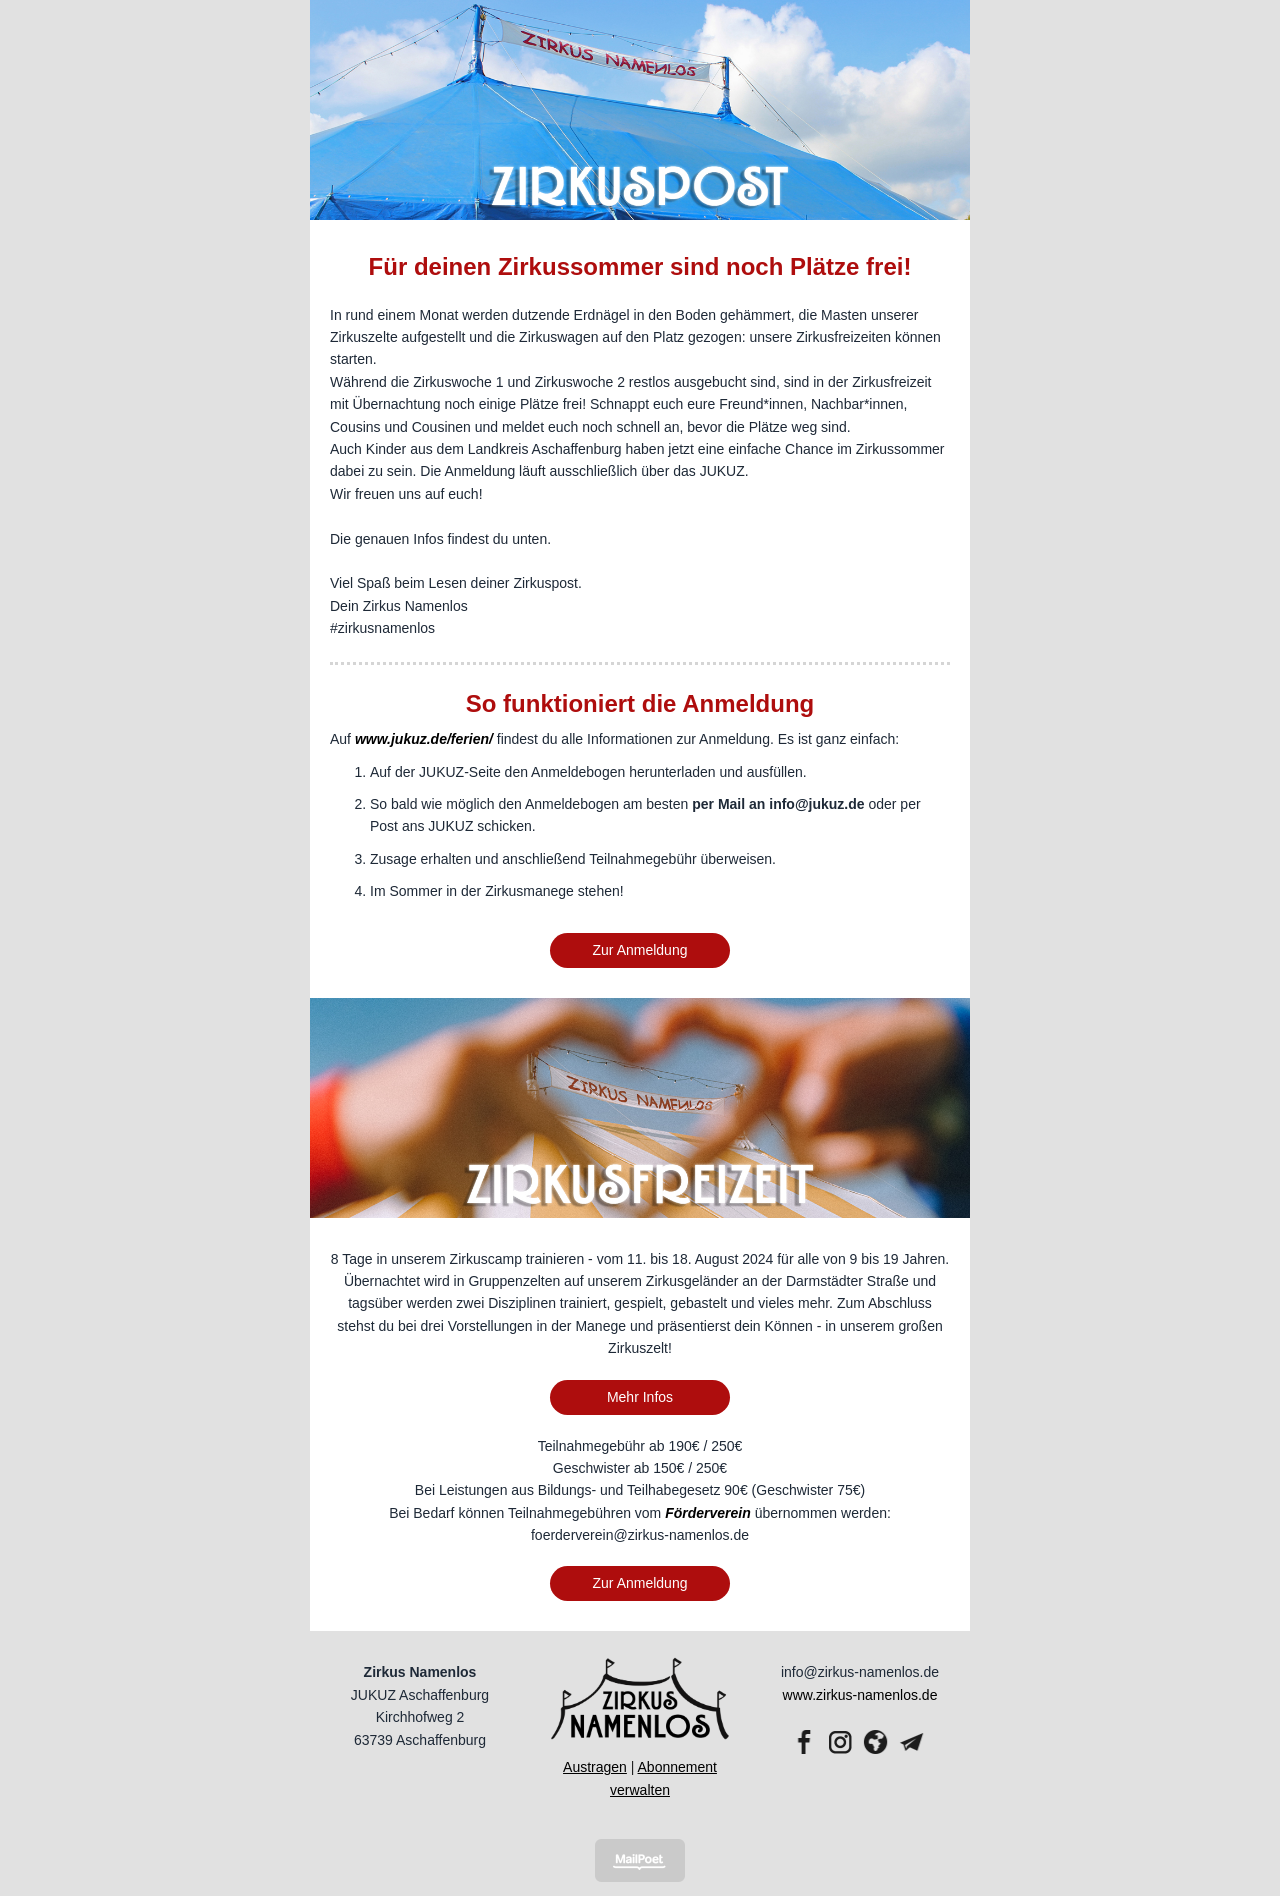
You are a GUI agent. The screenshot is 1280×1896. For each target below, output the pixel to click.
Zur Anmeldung (640, 950)
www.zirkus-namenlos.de (860, 1695)
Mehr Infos (640, 1397)
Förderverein (708, 1513)
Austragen (595, 1767)
